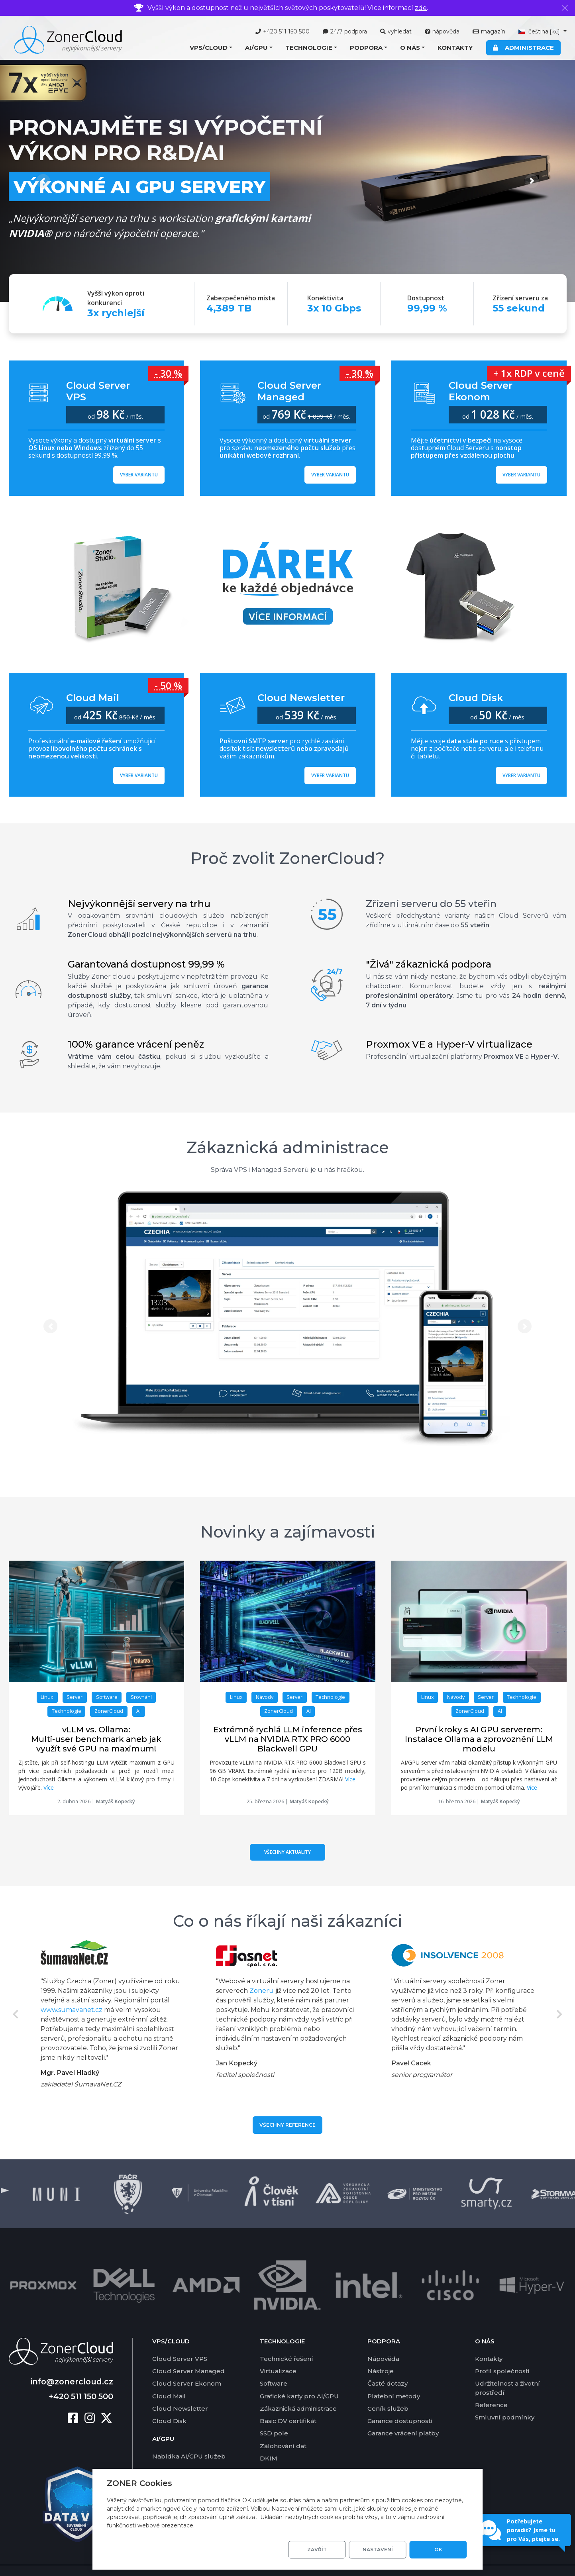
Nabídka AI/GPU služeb (189, 2436)
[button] (211, 48)
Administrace (523, 47)
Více (48, 1787)
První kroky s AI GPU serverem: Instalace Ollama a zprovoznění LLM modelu (479, 1739)
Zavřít (317, 2549)
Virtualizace (278, 2351)
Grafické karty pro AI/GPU (299, 2376)
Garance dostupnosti (399, 2400)
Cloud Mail (169, 2376)
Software (273, 2363)
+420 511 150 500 (282, 31)
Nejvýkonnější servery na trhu (139, 903)
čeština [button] (539, 31)
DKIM (268, 2438)
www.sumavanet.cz (71, 2010)
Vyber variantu (139, 474)
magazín (489, 31)
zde (421, 8)
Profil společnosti (502, 2351)
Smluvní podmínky (504, 2397)
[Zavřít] (565, 8)
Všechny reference (287, 2125)
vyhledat (396, 31)
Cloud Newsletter (180, 2388)
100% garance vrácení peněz (136, 1044)
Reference (491, 2384)
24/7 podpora (345, 31)
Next (560, 2014)
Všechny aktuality (287, 1852)
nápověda (442, 31)
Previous (16, 2014)
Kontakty (455, 47)
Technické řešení (286, 2338)
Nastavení (378, 2549)
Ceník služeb (387, 2388)
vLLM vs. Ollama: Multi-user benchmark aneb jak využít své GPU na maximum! (96, 1739)
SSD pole (274, 2413)
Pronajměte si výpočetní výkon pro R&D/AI (166, 139)
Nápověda (383, 2338)
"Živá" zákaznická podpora (428, 964)
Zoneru (261, 1990)
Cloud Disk (169, 2400)
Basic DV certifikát (288, 2400)
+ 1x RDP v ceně (529, 373)
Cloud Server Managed (188, 2351)
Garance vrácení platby (403, 2413)
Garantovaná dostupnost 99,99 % (146, 964)
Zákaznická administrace (287, 1147)
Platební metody (393, 2376)
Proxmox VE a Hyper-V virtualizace (449, 1044)
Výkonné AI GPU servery (139, 186)
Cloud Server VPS (179, 2338)
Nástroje (380, 2351)
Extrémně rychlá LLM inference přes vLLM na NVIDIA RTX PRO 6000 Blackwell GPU (287, 1739)
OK (438, 2549)
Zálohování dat (283, 2425)
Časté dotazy (387, 2363)
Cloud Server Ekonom (186, 2363)
